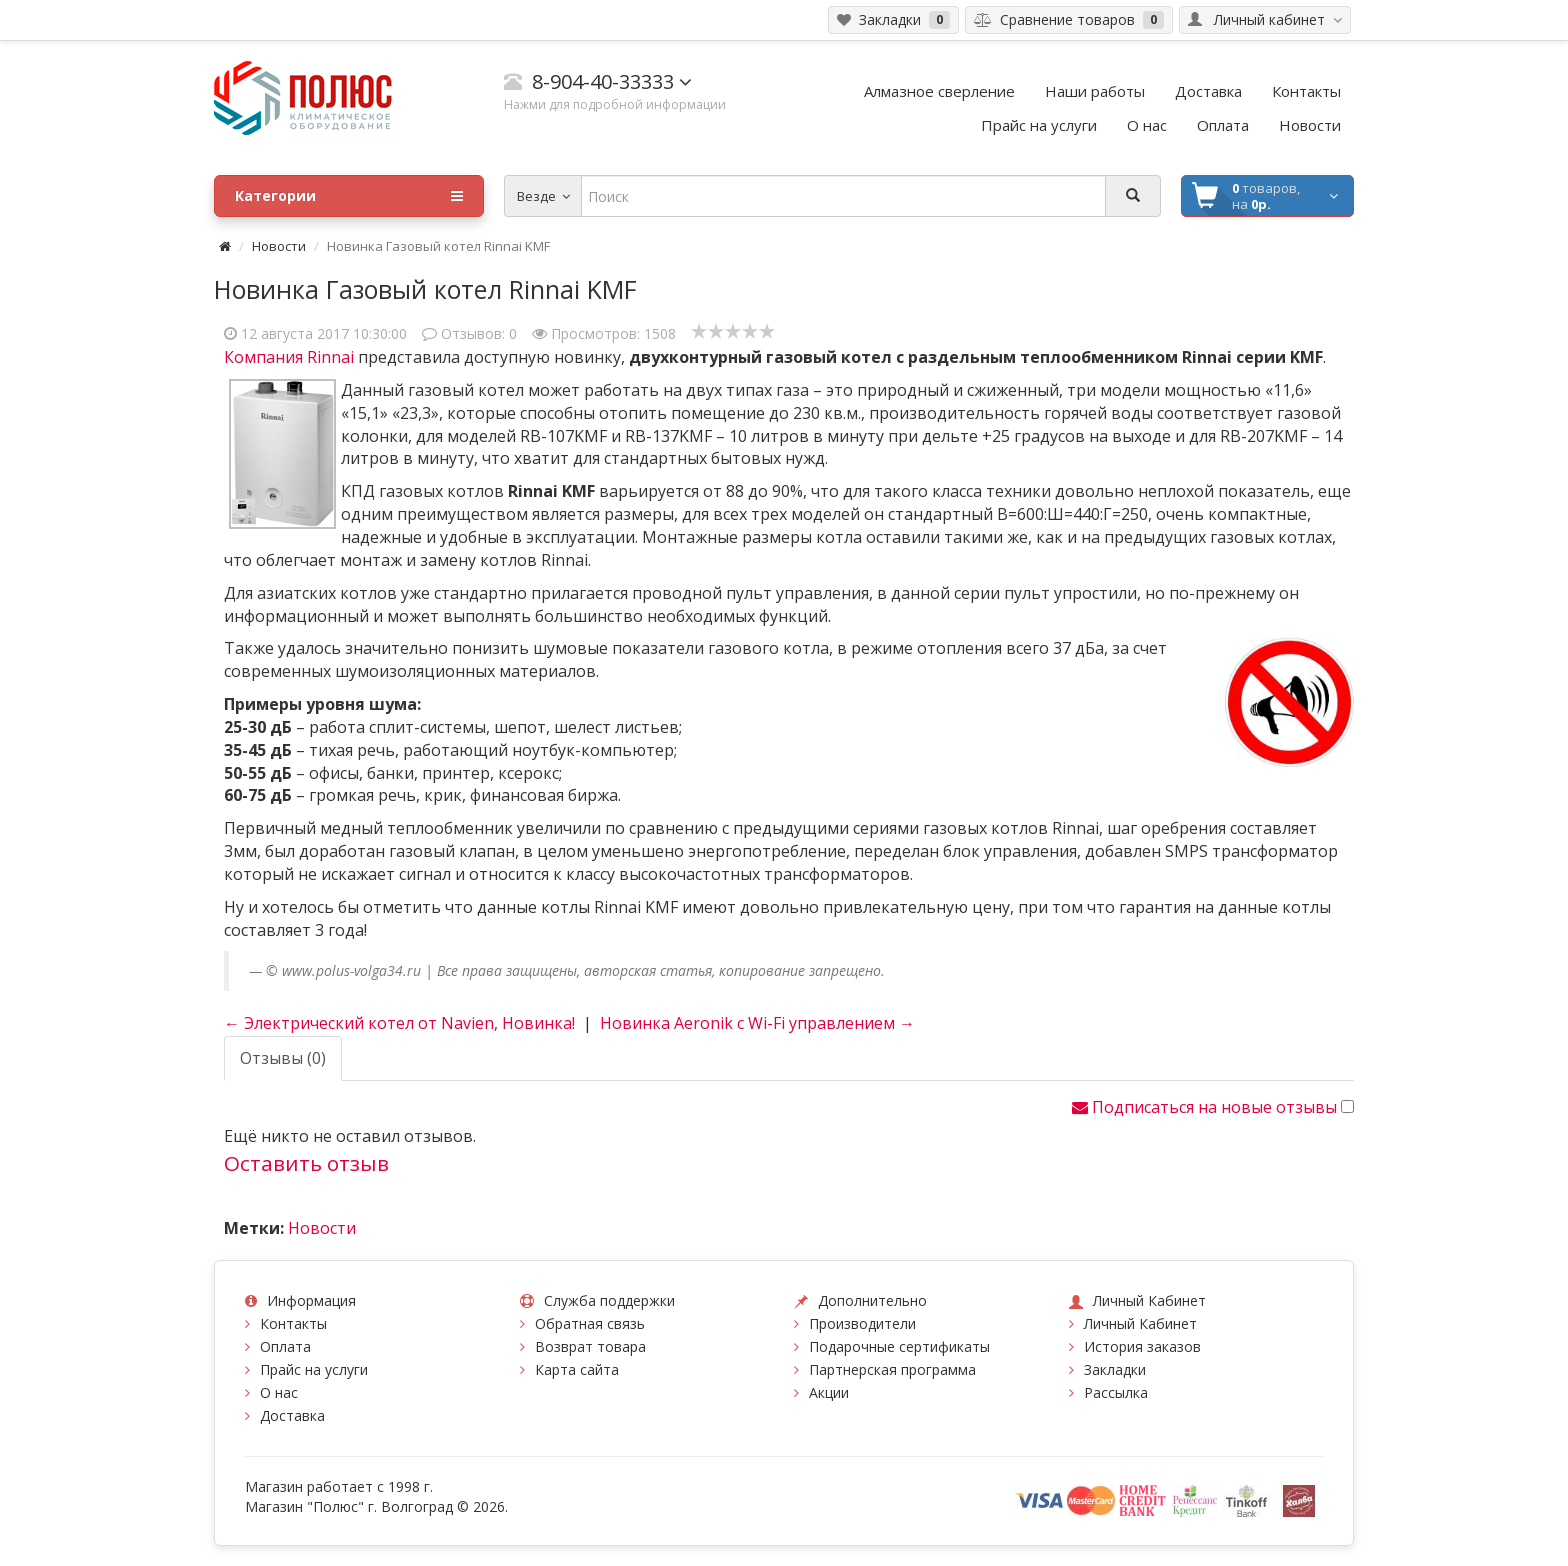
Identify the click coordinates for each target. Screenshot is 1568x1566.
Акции (829, 1392)
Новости (279, 246)
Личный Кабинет (1140, 1323)
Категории (349, 196)
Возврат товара (590, 1346)
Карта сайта (577, 1369)
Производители (862, 1323)
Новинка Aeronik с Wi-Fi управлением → (757, 1023)
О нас (279, 1392)
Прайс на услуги (314, 1369)
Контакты (293, 1323)
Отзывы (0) (283, 1058)
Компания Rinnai (291, 357)
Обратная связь (590, 1323)
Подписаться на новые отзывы (1206, 1107)
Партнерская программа (892, 1369)
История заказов (1142, 1346)
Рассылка (1116, 1392)
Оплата (285, 1346)
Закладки (1115, 1369)
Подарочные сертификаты (899, 1346)
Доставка (292, 1415)
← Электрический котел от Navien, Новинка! (399, 1023)
